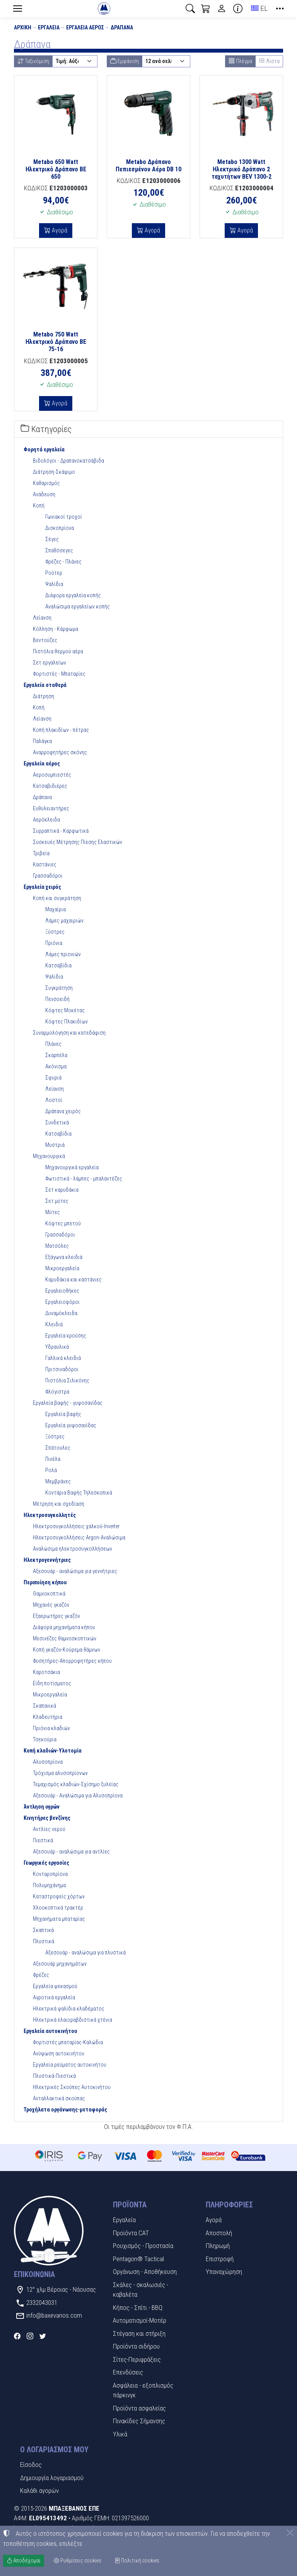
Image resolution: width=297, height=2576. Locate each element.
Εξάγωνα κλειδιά (63, 1257)
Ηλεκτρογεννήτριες (47, 1560)
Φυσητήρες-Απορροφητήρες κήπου (72, 1661)
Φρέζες (41, 1975)
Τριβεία (41, 853)
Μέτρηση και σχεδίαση (58, 1504)
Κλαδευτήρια (47, 1717)
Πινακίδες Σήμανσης (139, 2421)
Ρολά (51, 1470)
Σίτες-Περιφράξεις (137, 2359)
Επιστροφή (220, 2259)
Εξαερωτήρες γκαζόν (56, 1616)
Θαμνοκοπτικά (49, 1593)
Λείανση (42, 618)
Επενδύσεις (128, 2372)
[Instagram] (30, 2336)
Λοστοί (53, 1100)
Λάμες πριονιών (63, 954)
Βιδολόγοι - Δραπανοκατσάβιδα (68, 461)
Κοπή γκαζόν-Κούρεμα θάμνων (66, 1650)
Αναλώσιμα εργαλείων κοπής (77, 606)
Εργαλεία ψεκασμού (55, 1986)
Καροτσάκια (46, 1672)
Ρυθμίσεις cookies (77, 2560)
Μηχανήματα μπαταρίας (59, 1919)
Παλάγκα (42, 741)
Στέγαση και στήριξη (139, 2333)
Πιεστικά (43, 1840)
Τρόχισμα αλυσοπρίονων (60, 1773)
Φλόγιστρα (57, 1392)
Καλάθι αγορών (39, 2490)
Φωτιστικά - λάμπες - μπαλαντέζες (83, 1178)
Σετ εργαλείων (49, 662)
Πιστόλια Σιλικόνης (67, 1380)
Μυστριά (55, 1145)
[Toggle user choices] (221, 8)
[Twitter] (42, 2336)
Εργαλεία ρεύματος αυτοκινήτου (69, 2065)
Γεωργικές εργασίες (46, 1863)
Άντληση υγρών (42, 1807)
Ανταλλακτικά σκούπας (59, 2098)
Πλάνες (53, 1044)
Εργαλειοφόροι (62, 1302)
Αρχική (22, 27)
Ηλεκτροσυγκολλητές (50, 1515)
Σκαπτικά (43, 1930)
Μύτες (52, 1212)
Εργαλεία (49, 27)
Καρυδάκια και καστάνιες (73, 1279)
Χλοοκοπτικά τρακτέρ (58, 1908)
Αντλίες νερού (49, 1829)
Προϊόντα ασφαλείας (139, 2408)
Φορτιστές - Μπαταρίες (59, 674)
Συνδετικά (57, 1122)
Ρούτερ (53, 573)
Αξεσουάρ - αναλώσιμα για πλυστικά (85, 1952)
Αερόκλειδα (46, 820)
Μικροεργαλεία (62, 1268)
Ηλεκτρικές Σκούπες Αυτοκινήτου (72, 2087)
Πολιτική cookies (136, 2560)
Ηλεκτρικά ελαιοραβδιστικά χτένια (72, 2020)
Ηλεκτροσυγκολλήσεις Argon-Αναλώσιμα (79, 1537)
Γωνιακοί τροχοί (63, 517)
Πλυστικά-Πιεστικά (54, 2076)
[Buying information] (238, 8)
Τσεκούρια (44, 1739)
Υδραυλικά (57, 1347)
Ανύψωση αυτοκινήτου (58, 2053)
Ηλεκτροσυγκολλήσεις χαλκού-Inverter (76, 1526)
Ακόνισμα (56, 1066)
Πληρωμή (218, 2246)
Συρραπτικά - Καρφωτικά (61, 831)
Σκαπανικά (44, 1706)
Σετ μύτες (56, 1201)
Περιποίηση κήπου (45, 1582)
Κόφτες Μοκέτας (65, 1010)
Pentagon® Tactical (138, 2259)
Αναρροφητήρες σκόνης (60, 752)
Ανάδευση (44, 494)
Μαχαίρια (55, 909)
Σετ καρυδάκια (62, 1190)
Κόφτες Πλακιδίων (66, 1021)
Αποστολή (219, 2233)
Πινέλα (52, 1459)
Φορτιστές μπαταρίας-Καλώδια (68, 2042)
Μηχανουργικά (49, 1156)
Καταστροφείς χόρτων (59, 1896)
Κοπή (38, 505)
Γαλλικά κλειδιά (63, 1358)
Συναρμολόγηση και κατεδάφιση (69, 1033)
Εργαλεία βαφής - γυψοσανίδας (67, 1403)
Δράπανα (122, 27)
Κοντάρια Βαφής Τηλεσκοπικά (78, 1493)
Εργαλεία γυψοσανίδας (70, 1425)
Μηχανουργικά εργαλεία (72, 1167)
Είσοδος (31, 2464)
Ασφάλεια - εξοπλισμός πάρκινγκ (143, 2390)
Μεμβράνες (58, 1481)
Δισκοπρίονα (59, 528)
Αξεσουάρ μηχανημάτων (60, 1964)
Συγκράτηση (59, 988)
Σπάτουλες (57, 1448)
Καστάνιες (44, 864)
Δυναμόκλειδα (61, 1313)
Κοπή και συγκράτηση (57, 898)
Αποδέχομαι (24, 2560)
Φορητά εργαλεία (44, 449)
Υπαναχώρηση (224, 2271)
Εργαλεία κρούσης (65, 1335)
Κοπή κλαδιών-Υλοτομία (53, 1751)
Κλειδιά (54, 1324)
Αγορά (58, 230)
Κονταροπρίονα (50, 1874)
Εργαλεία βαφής (63, 1414)
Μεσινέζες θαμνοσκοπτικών (64, 1638)
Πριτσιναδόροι (62, 1369)
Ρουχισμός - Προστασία (143, 2246)
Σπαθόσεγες (59, 550)
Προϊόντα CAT (131, 2233)
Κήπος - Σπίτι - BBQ (137, 2307)
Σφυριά (53, 1077)
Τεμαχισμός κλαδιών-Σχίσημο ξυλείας (75, 1784)
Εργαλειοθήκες (62, 1291)
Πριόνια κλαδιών (51, 1728)
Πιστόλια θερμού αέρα (58, 651)
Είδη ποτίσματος (52, 1683)
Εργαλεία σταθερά (45, 685)
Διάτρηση (43, 696)
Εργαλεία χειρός (42, 887)
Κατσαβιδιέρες (50, 786)
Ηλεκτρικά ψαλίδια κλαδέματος (68, 2008)
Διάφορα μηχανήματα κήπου (64, 1627)
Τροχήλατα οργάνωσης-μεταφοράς (65, 2109)
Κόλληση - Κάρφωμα (55, 629)
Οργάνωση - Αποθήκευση (145, 2271)
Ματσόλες (57, 1246)
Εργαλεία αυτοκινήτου (50, 2031)
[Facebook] (17, 2336)
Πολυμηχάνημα (49, 1885)
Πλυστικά (43, 1941)
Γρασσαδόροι (48, 876)
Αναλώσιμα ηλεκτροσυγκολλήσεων (72, 1549)
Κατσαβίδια (58, 965)
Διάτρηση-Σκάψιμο (54, 472)
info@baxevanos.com (54, 2315)
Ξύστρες (55, 932)
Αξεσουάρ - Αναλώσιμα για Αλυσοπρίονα (78, 1795)
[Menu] (17, 8)
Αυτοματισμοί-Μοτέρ (139, 2320)
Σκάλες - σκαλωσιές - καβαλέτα (140, 2290)
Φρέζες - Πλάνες (63, 562)
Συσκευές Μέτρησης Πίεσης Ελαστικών (77, 842)
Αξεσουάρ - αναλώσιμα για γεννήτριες (75, 1571)
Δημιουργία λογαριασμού (52, 2478)
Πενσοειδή (57, 999)
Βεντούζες (45, 640)
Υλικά (120, 2434)
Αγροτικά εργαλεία (54, 1997)
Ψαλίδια (54, 584)
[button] (190, 8)
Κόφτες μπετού (63, 1223)
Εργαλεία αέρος (85, 27)
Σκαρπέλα (56, 1055)
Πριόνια (53, 943)
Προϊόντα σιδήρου (136, 2346)
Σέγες (52, 539)
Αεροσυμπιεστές (52, 775)
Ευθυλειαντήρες (51, 808)
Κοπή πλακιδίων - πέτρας (61, 730)
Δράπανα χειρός (63, 1111)
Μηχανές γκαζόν (51, 1605)
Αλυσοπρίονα (48, 1762)
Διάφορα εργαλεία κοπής (73, 595)
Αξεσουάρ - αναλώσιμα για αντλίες (71, 1851)
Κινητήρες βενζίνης (47, 1818)
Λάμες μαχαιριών (64, 920)
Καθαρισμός (46, 483)
